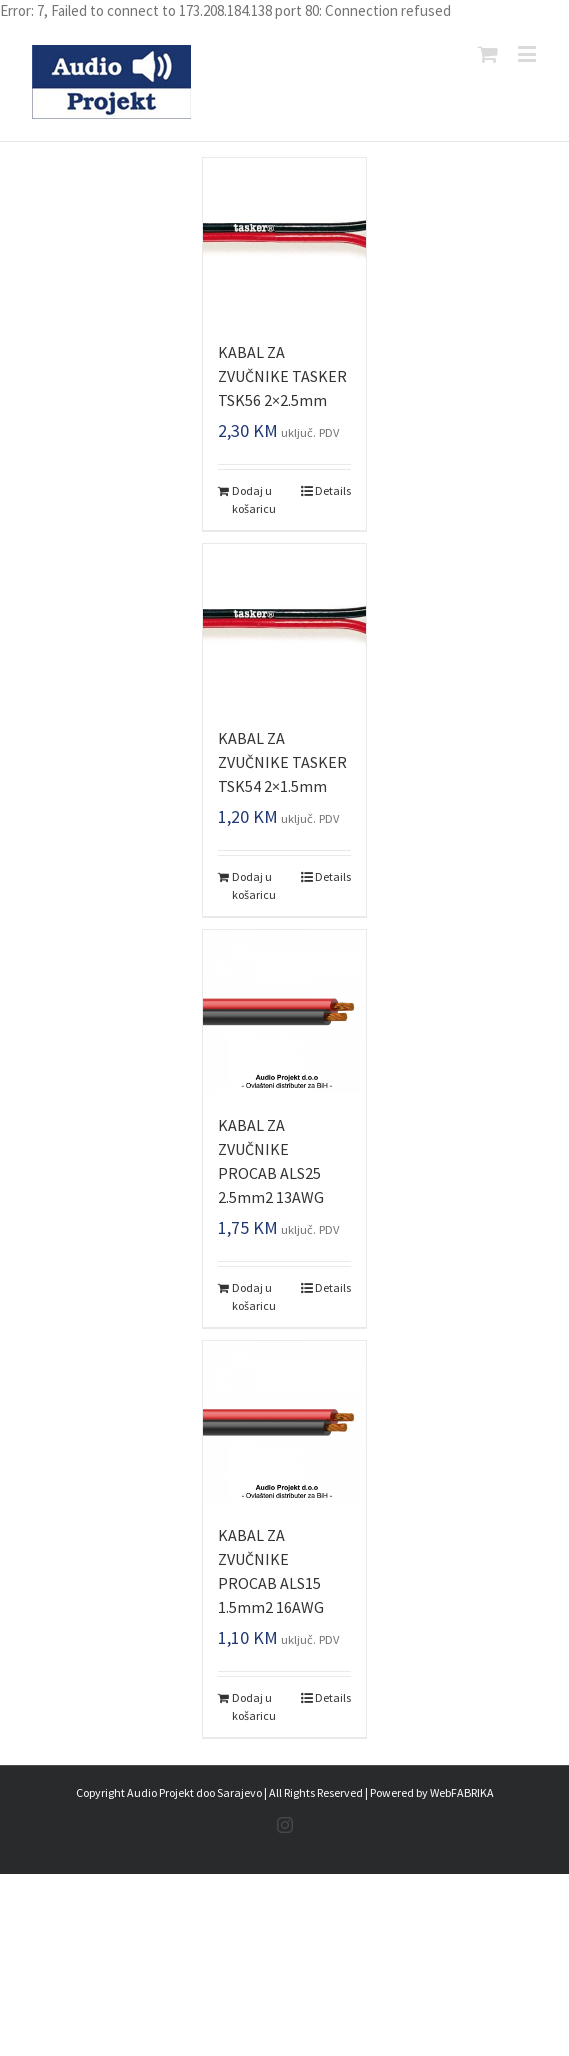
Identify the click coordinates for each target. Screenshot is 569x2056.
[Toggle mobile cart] (488, 53)
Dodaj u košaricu (254, 499)
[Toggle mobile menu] (528, 53)
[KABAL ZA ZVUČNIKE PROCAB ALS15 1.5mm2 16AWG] (284, 1422)
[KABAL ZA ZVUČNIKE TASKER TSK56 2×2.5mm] (284, 239)
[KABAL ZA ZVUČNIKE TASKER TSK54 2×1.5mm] (284, 625)
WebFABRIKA (462, 1792)
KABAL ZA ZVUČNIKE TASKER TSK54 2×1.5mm (282, 762)
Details (333, 490)
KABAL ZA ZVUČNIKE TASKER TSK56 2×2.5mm (282, 376)
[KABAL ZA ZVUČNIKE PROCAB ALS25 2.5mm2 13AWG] (284, 1011)
